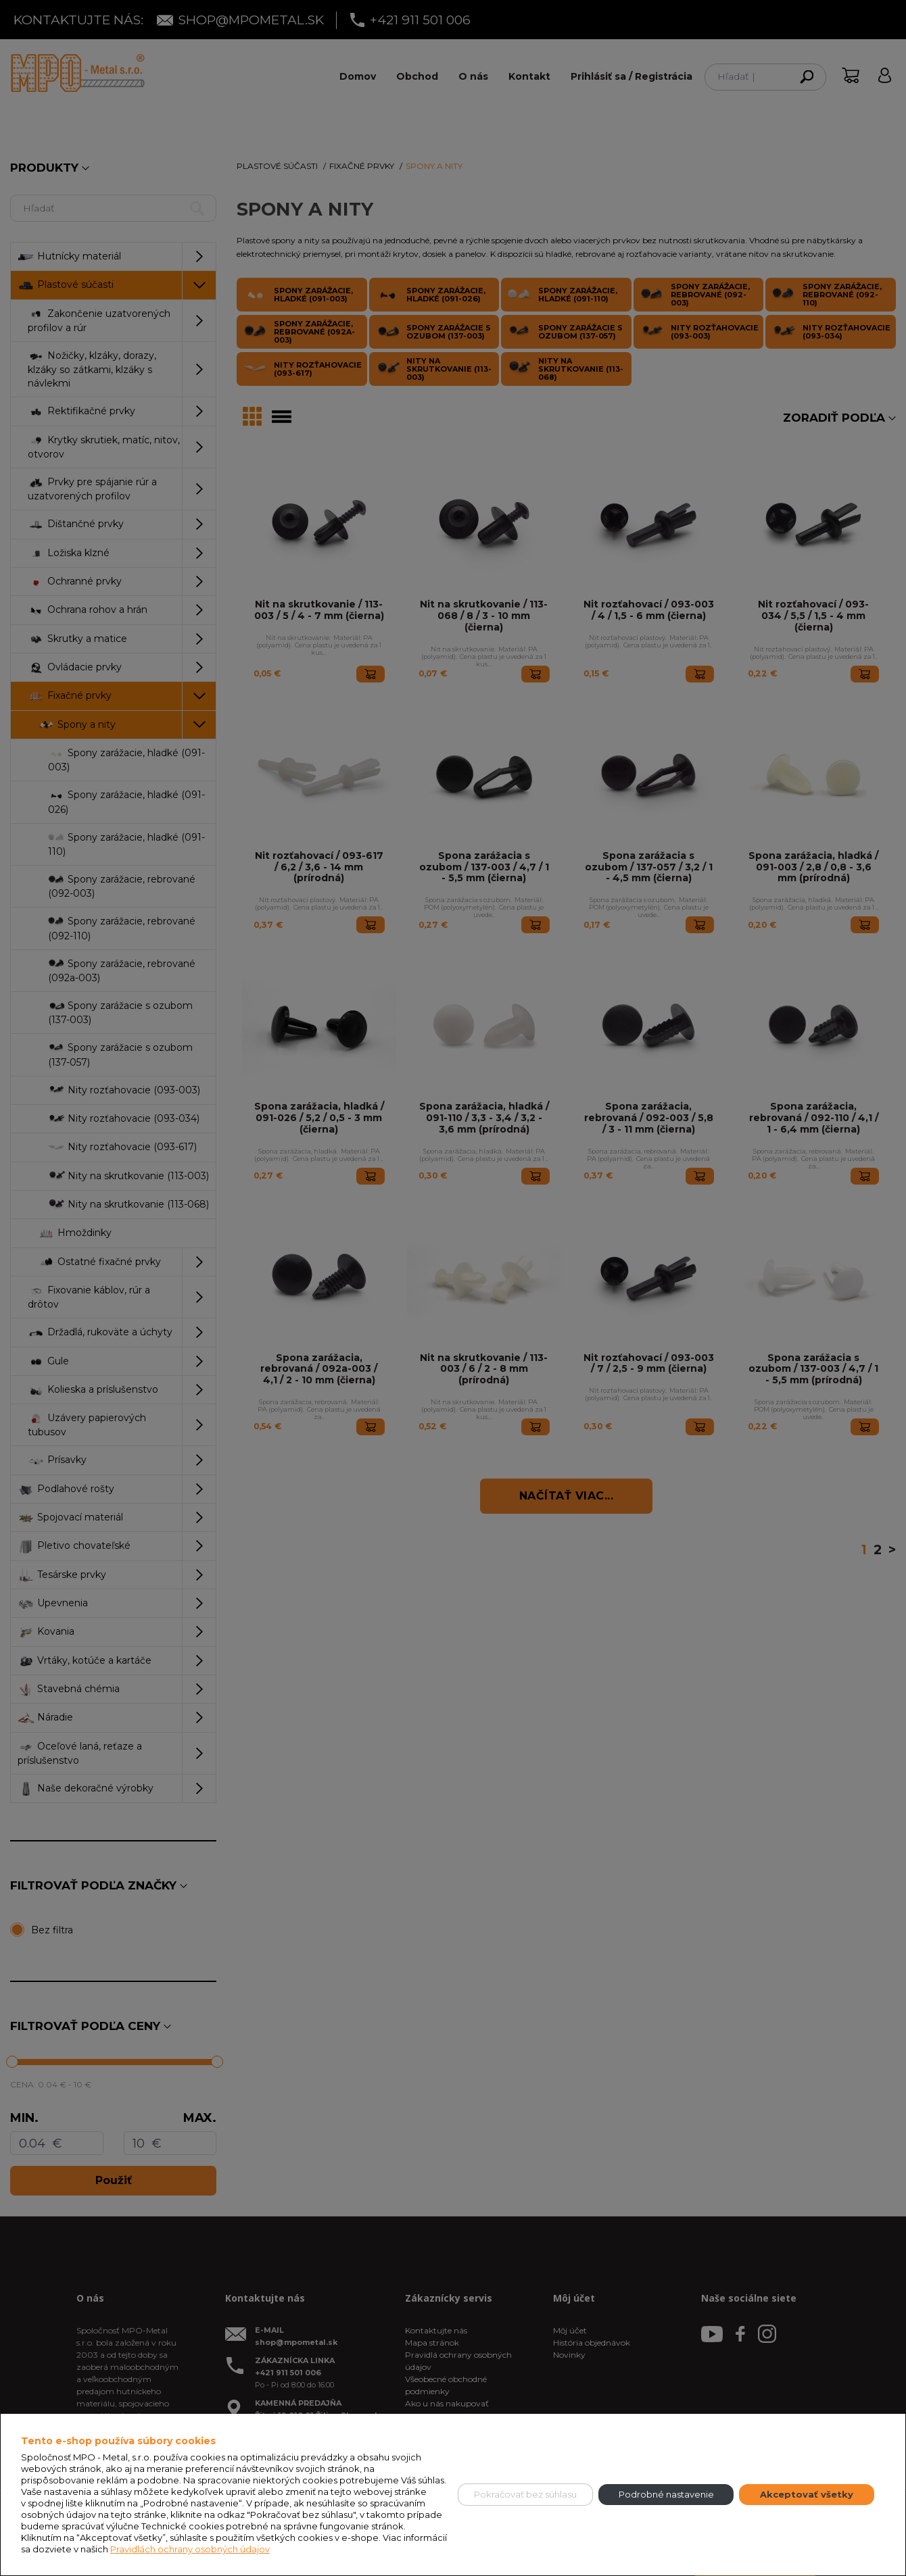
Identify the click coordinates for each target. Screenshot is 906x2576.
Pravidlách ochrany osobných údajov (190, 2549)
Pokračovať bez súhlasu (525, 2494)
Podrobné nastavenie (666, 2494)
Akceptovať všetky (806, 2494)
